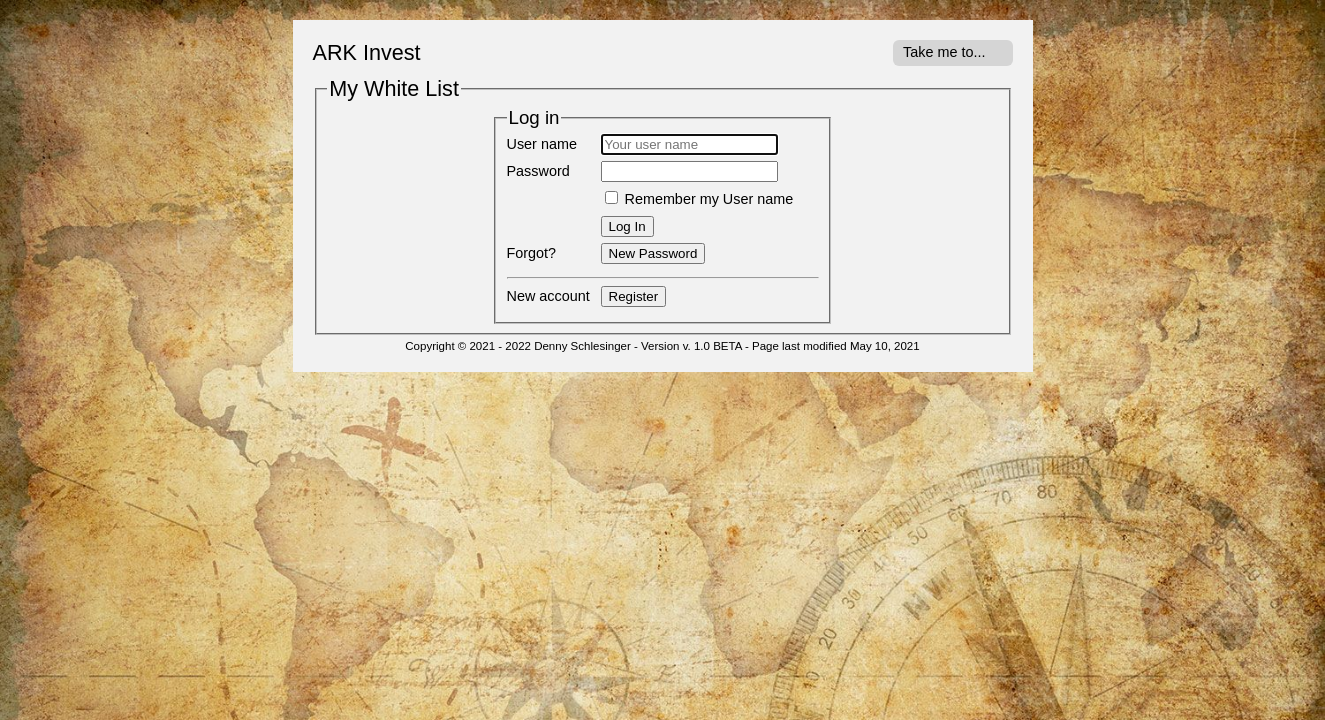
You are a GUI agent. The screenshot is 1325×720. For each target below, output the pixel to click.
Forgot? (532, 253)
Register (634, 296)
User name (542, 144)
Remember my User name (699, 199)
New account (548, 296)
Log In (627, 226)
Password (538, 171)
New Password (653, 253)
